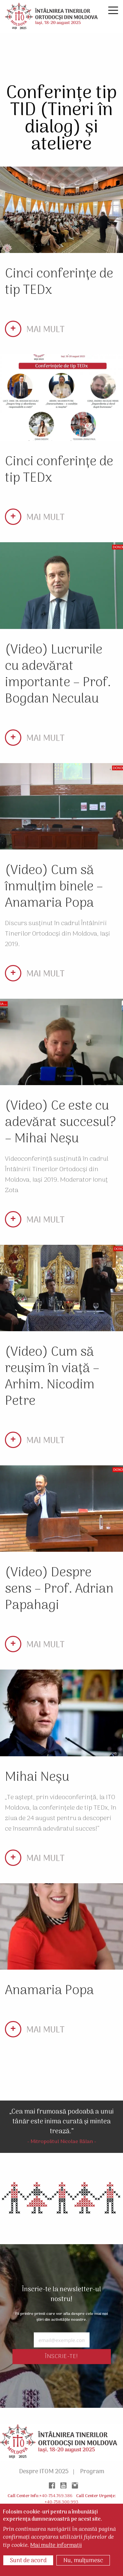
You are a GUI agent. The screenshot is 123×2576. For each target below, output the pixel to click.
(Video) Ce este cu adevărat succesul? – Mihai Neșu (60, 1123)
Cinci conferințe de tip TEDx (59, 282)
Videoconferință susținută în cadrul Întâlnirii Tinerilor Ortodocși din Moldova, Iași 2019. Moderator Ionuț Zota (56, 1175)
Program (92, 2472)
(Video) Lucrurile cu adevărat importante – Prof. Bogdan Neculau (58, 674)
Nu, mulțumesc (83, 2561)
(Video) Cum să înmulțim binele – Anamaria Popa (54, 887)
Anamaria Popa (49, 1990)
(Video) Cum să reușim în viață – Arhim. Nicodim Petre (52, 1377)
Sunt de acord (28, 2561)
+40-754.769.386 (55, 2496)
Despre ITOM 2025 (44, 2472)
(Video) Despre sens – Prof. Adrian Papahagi (59, 1589)
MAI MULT (45, 330)
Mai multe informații (56, 2546)
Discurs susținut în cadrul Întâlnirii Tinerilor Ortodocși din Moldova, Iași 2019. (57, 934)
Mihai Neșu (37, 1777)
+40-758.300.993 (61, 2502)
